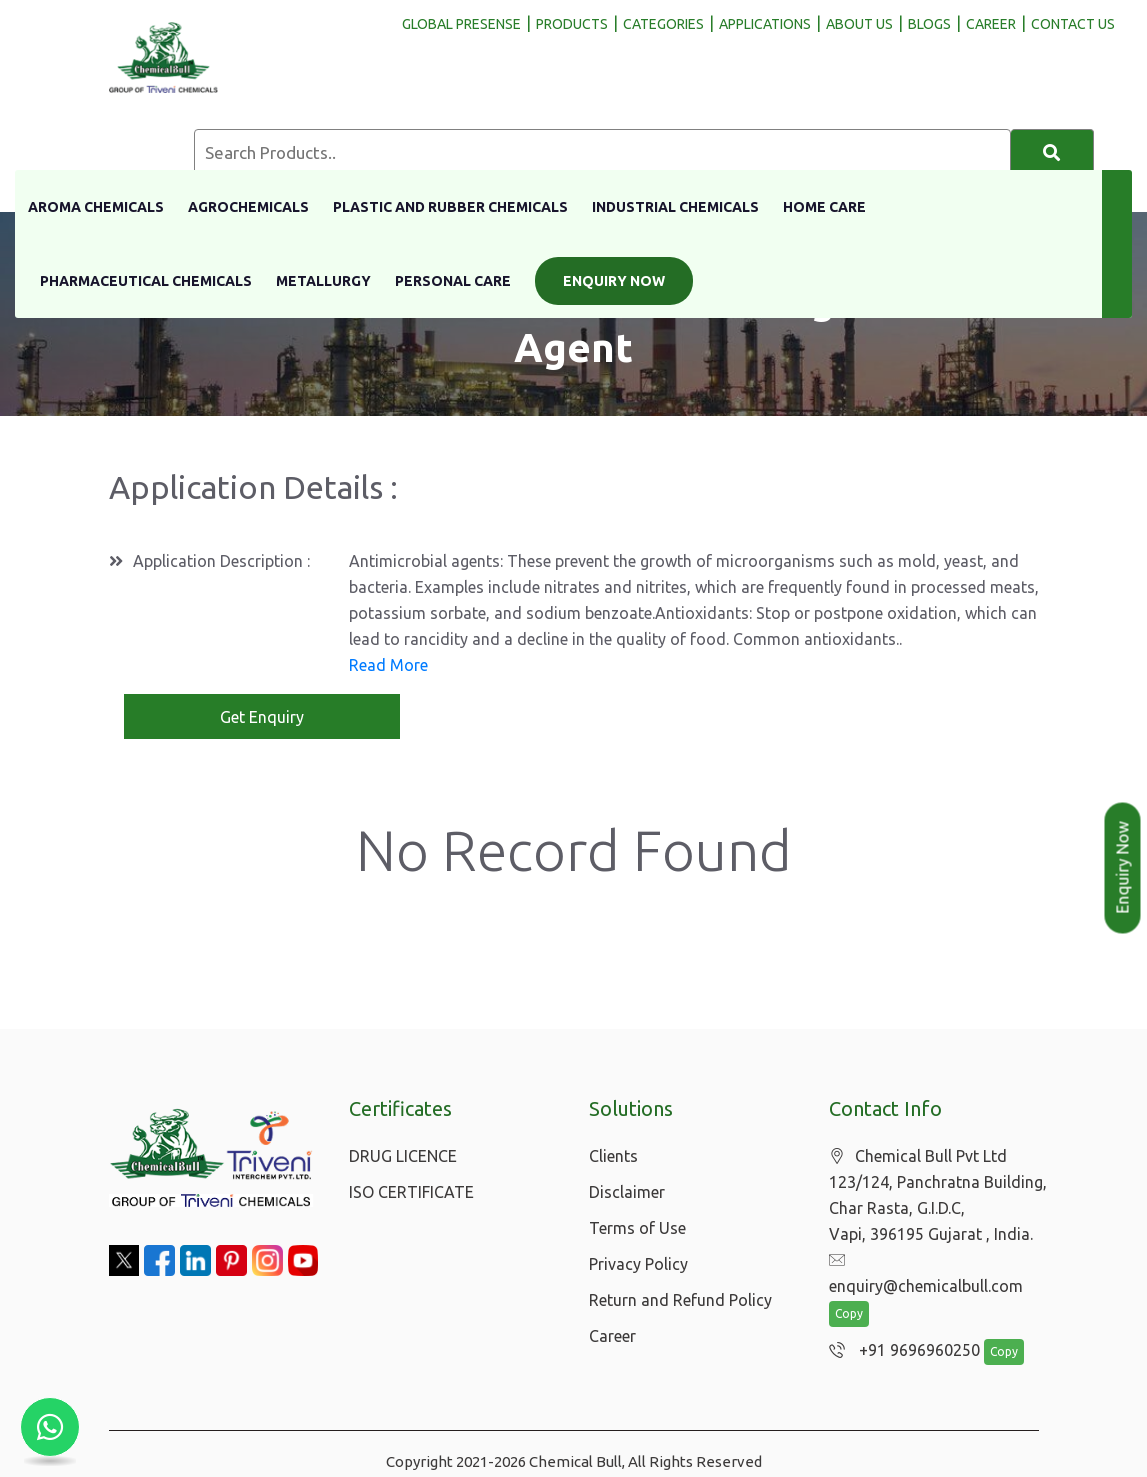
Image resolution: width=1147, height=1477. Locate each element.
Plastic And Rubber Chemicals (450, 207)
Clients (613, 1156)
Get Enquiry (262, 717)
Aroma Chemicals (96, 207)
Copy (849, 1289)
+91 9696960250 (899, 1326)
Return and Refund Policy (680, 1300)
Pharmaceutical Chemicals (146, 281)
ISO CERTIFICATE (411, 1192)
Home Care (824, 207)
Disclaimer (627, 1192)
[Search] (1052, 153)
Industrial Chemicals (675, 207)
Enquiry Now (614, 281)
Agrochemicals (248, 207)
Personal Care (453, 281)
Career (612, 1336)
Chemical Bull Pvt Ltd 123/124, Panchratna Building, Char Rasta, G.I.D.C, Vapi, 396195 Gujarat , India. (938, 1195)
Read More (388, 665)
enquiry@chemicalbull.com (936, 1261)
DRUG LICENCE (403, 1156)
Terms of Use (637, 1228)
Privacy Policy (638, 1264)
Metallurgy (323, 281)
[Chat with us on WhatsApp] (50, 1427)
